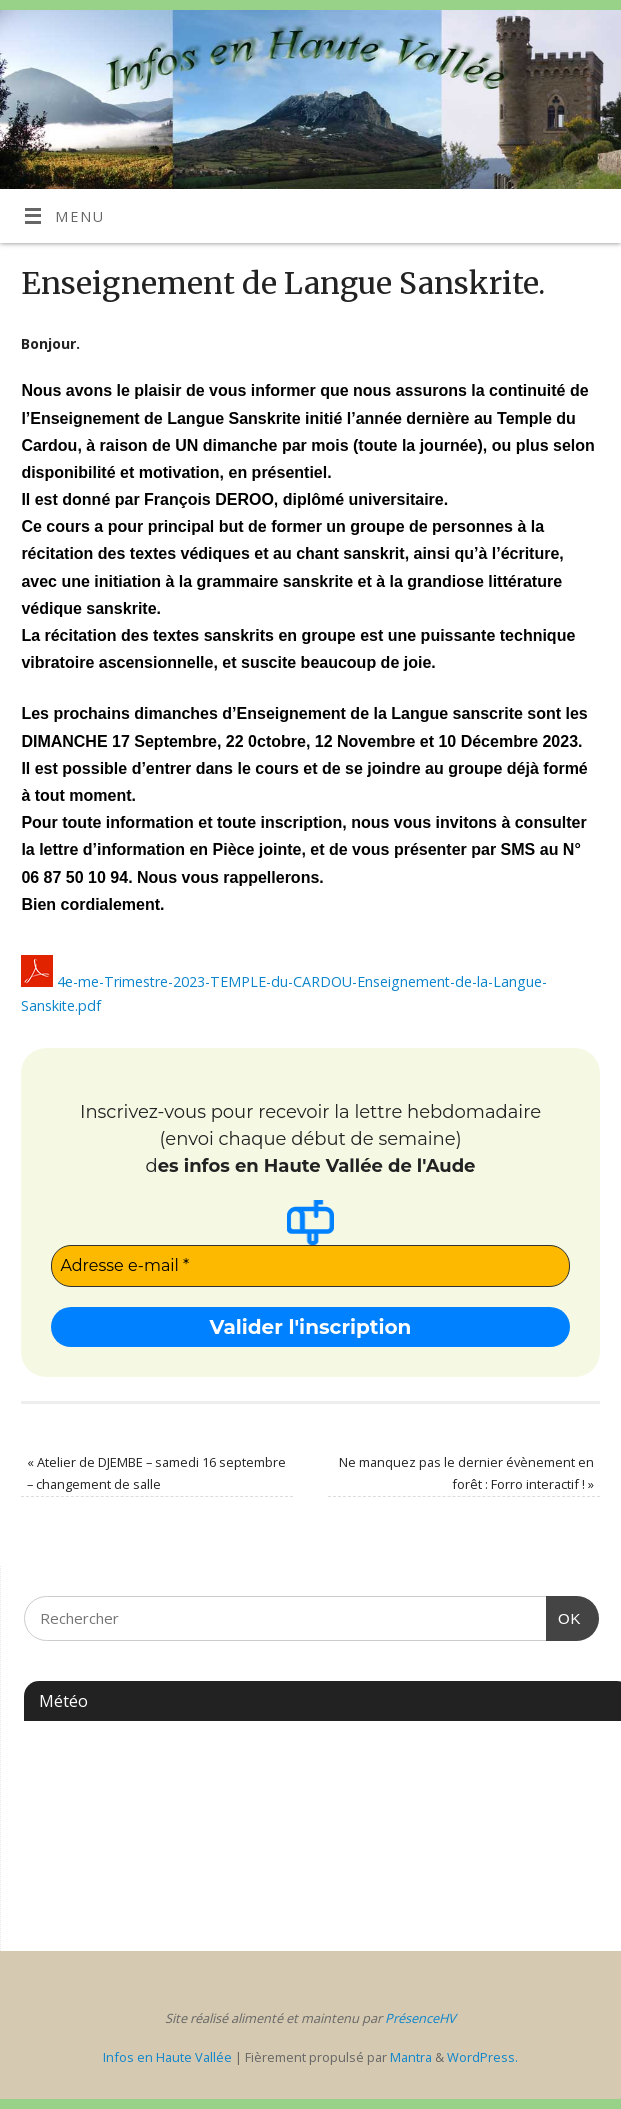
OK (564, 1616)
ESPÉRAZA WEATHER (311, 1806)
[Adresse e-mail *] (310, 1266)
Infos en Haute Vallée (167, 2057)
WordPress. (482, 2057)
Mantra (411, 2057)
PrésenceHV (420, 2018)
